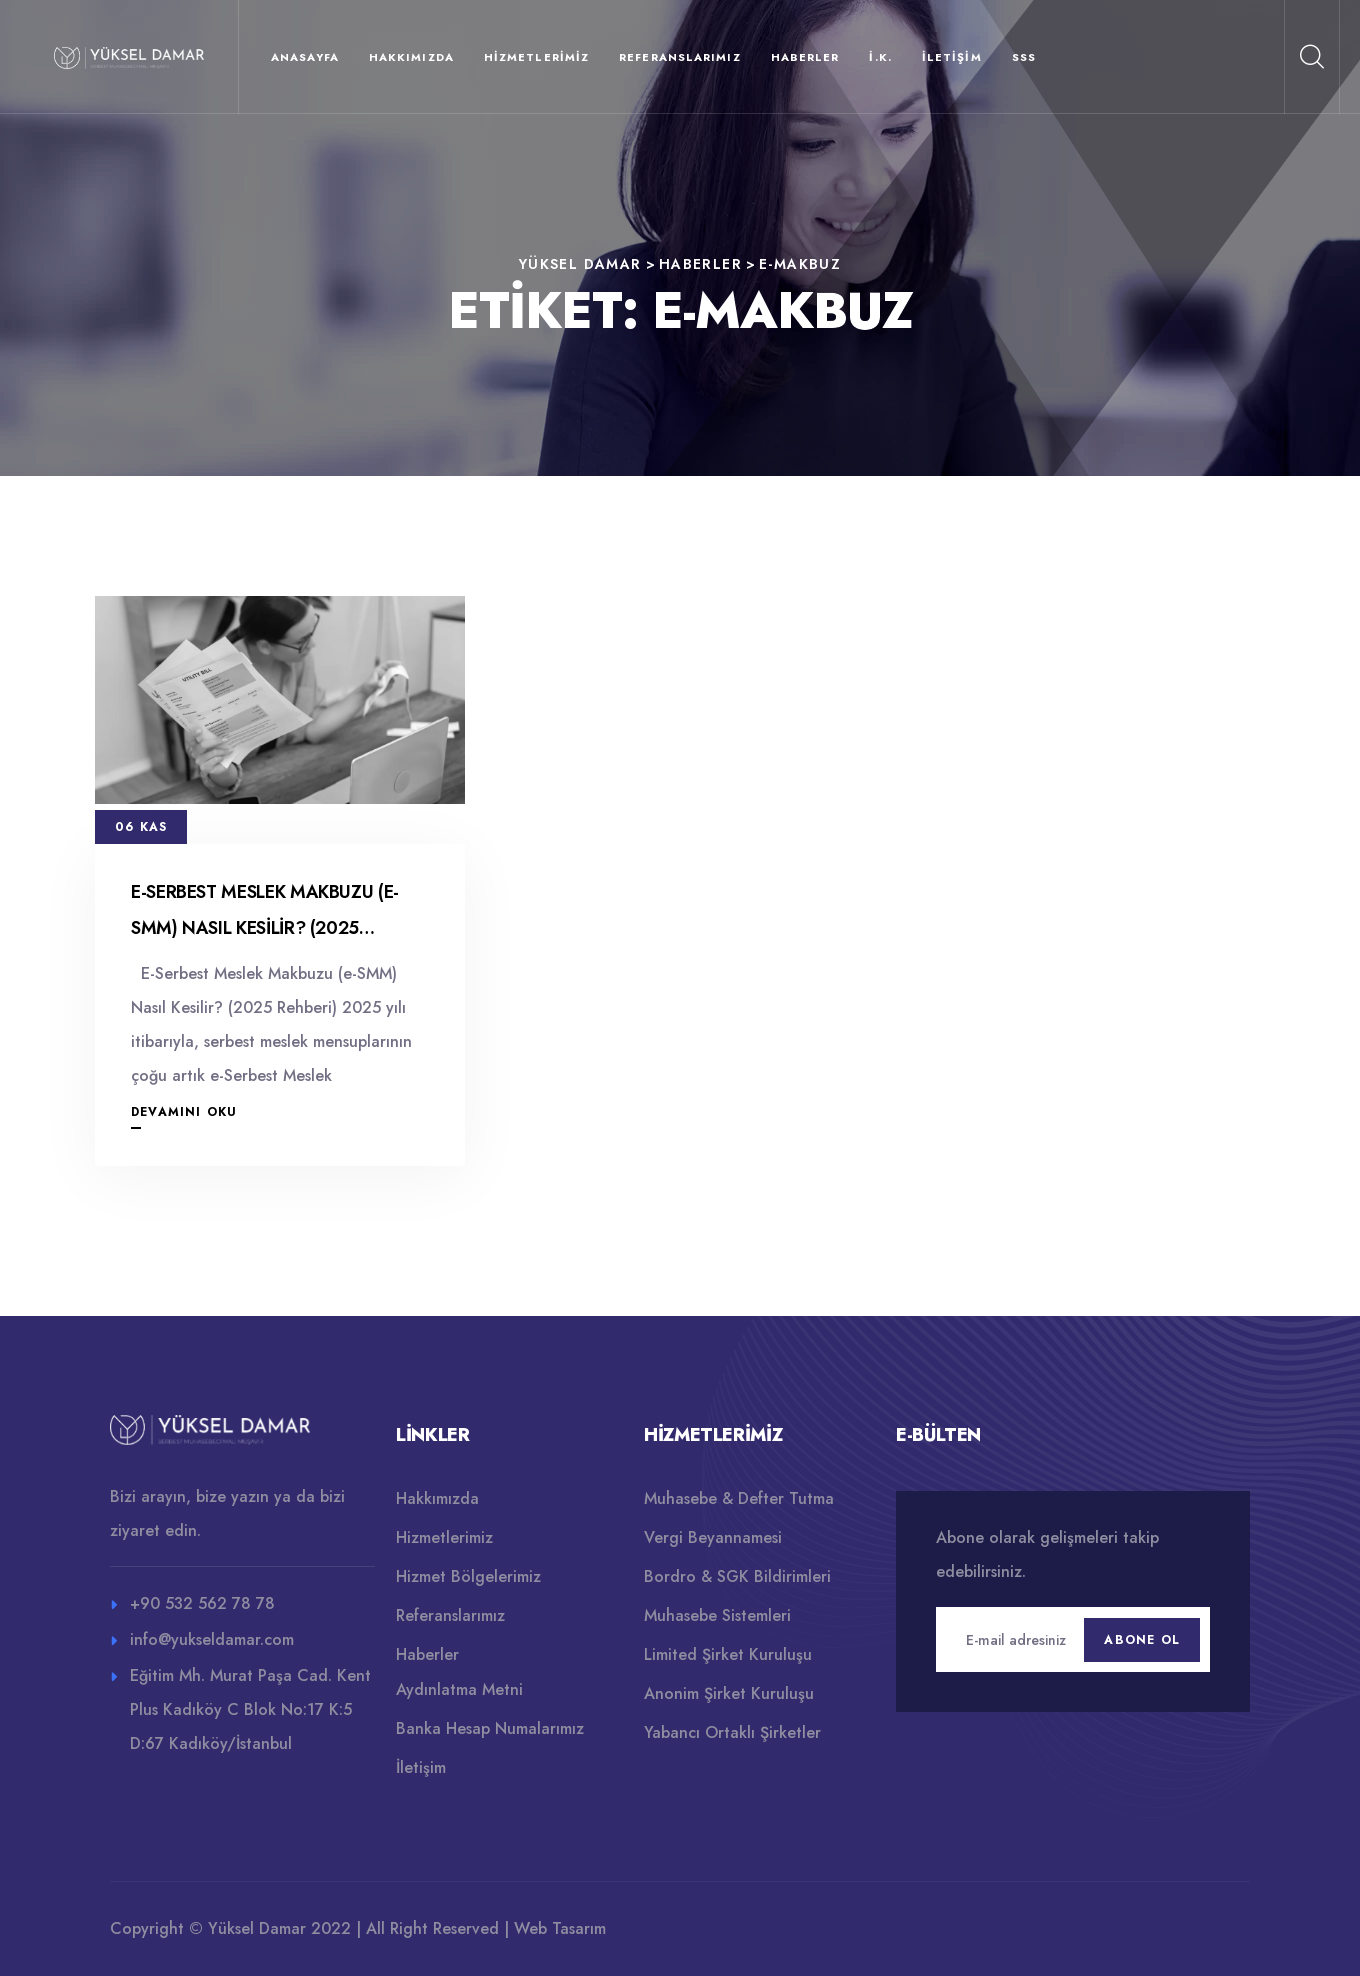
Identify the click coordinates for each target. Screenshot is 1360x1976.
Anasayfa (305, 57)
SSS (1024, 57)
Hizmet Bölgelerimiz (468, 1576)
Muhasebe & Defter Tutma (739, 1498)
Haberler (805, 57)
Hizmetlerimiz (536, 57)
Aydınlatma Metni (459, 1689)
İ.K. (880, 57)
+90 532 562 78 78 (202, 1603)
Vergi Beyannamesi (713, 1537)
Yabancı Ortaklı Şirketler (732, 1732)
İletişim (952, 57)
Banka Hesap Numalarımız (490, 1728)
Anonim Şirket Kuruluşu (729, 1693)
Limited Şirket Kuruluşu (728, 1654)
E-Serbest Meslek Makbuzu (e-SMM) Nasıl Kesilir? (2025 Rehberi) (265, 928)
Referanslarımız (680, 57)
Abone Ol (1142, 1640)
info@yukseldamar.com (212, 1639)
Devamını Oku (184, 1112)
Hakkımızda (411, 57)
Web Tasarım (560, 1928)
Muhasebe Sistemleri (717, 1615)
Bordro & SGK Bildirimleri (737, 1576)
